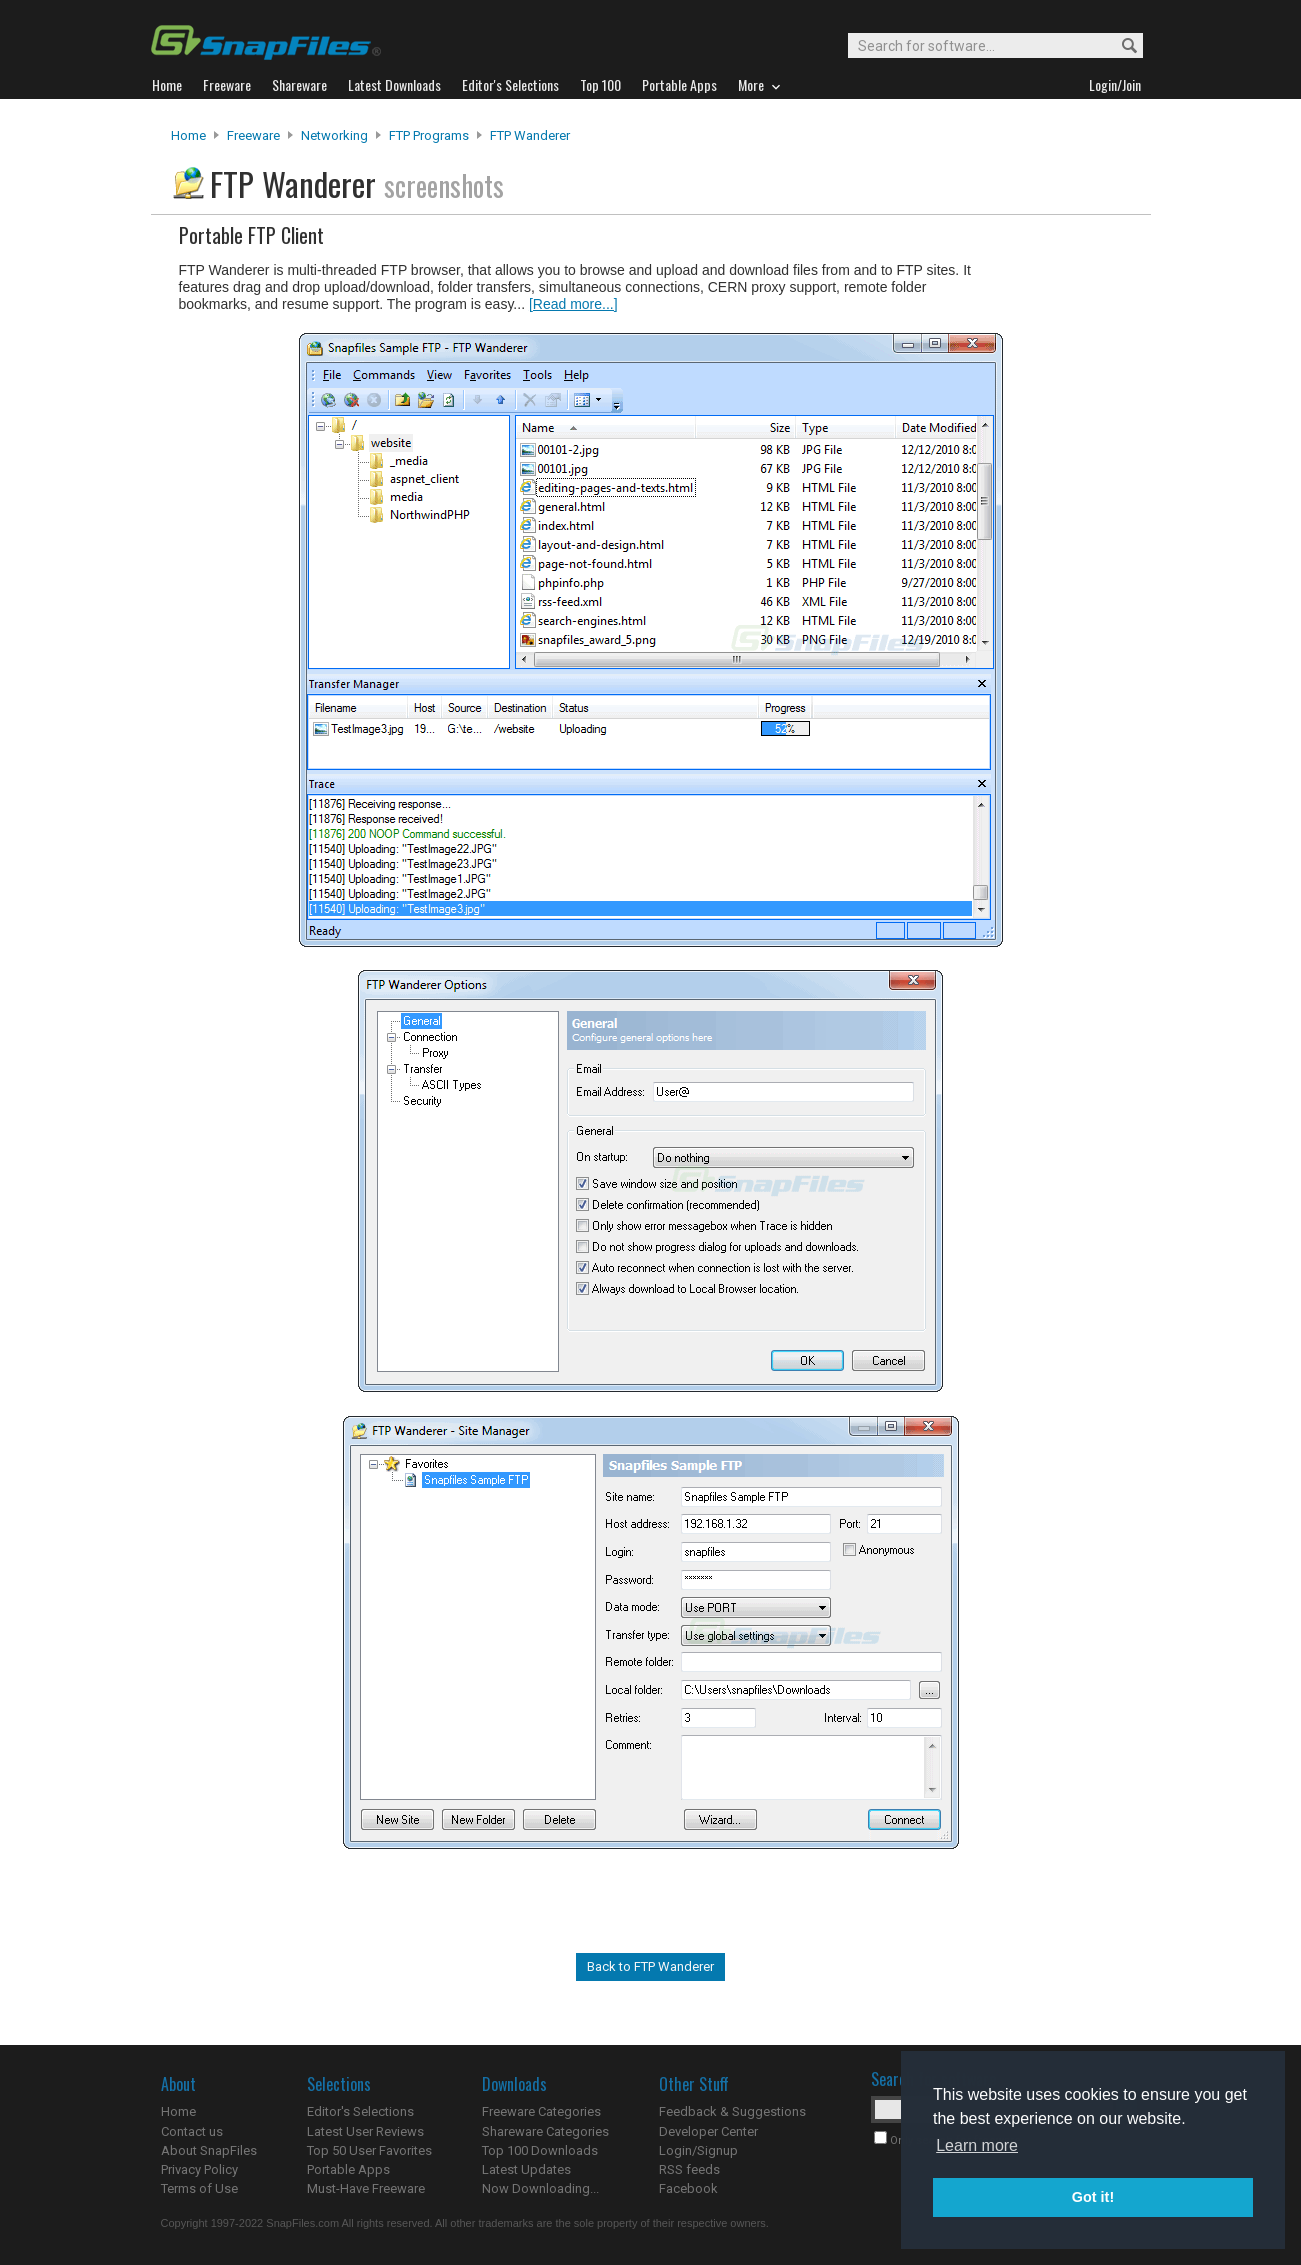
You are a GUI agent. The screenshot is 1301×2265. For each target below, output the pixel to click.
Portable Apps (348, 2169)
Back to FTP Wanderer (650, 1966)
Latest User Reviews (365, 2131)
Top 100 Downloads (540, 2150)
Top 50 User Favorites (369, 2150)
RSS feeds (689, 2169)
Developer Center (708, 2131)
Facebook (688, 2188)
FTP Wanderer (530, 135)
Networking (334, 135)
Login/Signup (698, 2150)
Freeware (253, 135)
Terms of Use (199, 2188)
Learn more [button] (977, 2145)
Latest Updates (526, 2169)
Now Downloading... (540, 2188)
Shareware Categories (545, 2131)
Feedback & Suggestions (732, 2111)
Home (188, 135)
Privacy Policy (199, 2169)
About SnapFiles (209, 2150)
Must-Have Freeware (366, 2188)
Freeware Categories (541, 2111)
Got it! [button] (1093, 2197)
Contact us (192, 2131)
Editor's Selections (360, 2111)
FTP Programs (429, 135)
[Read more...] (573, 304)
